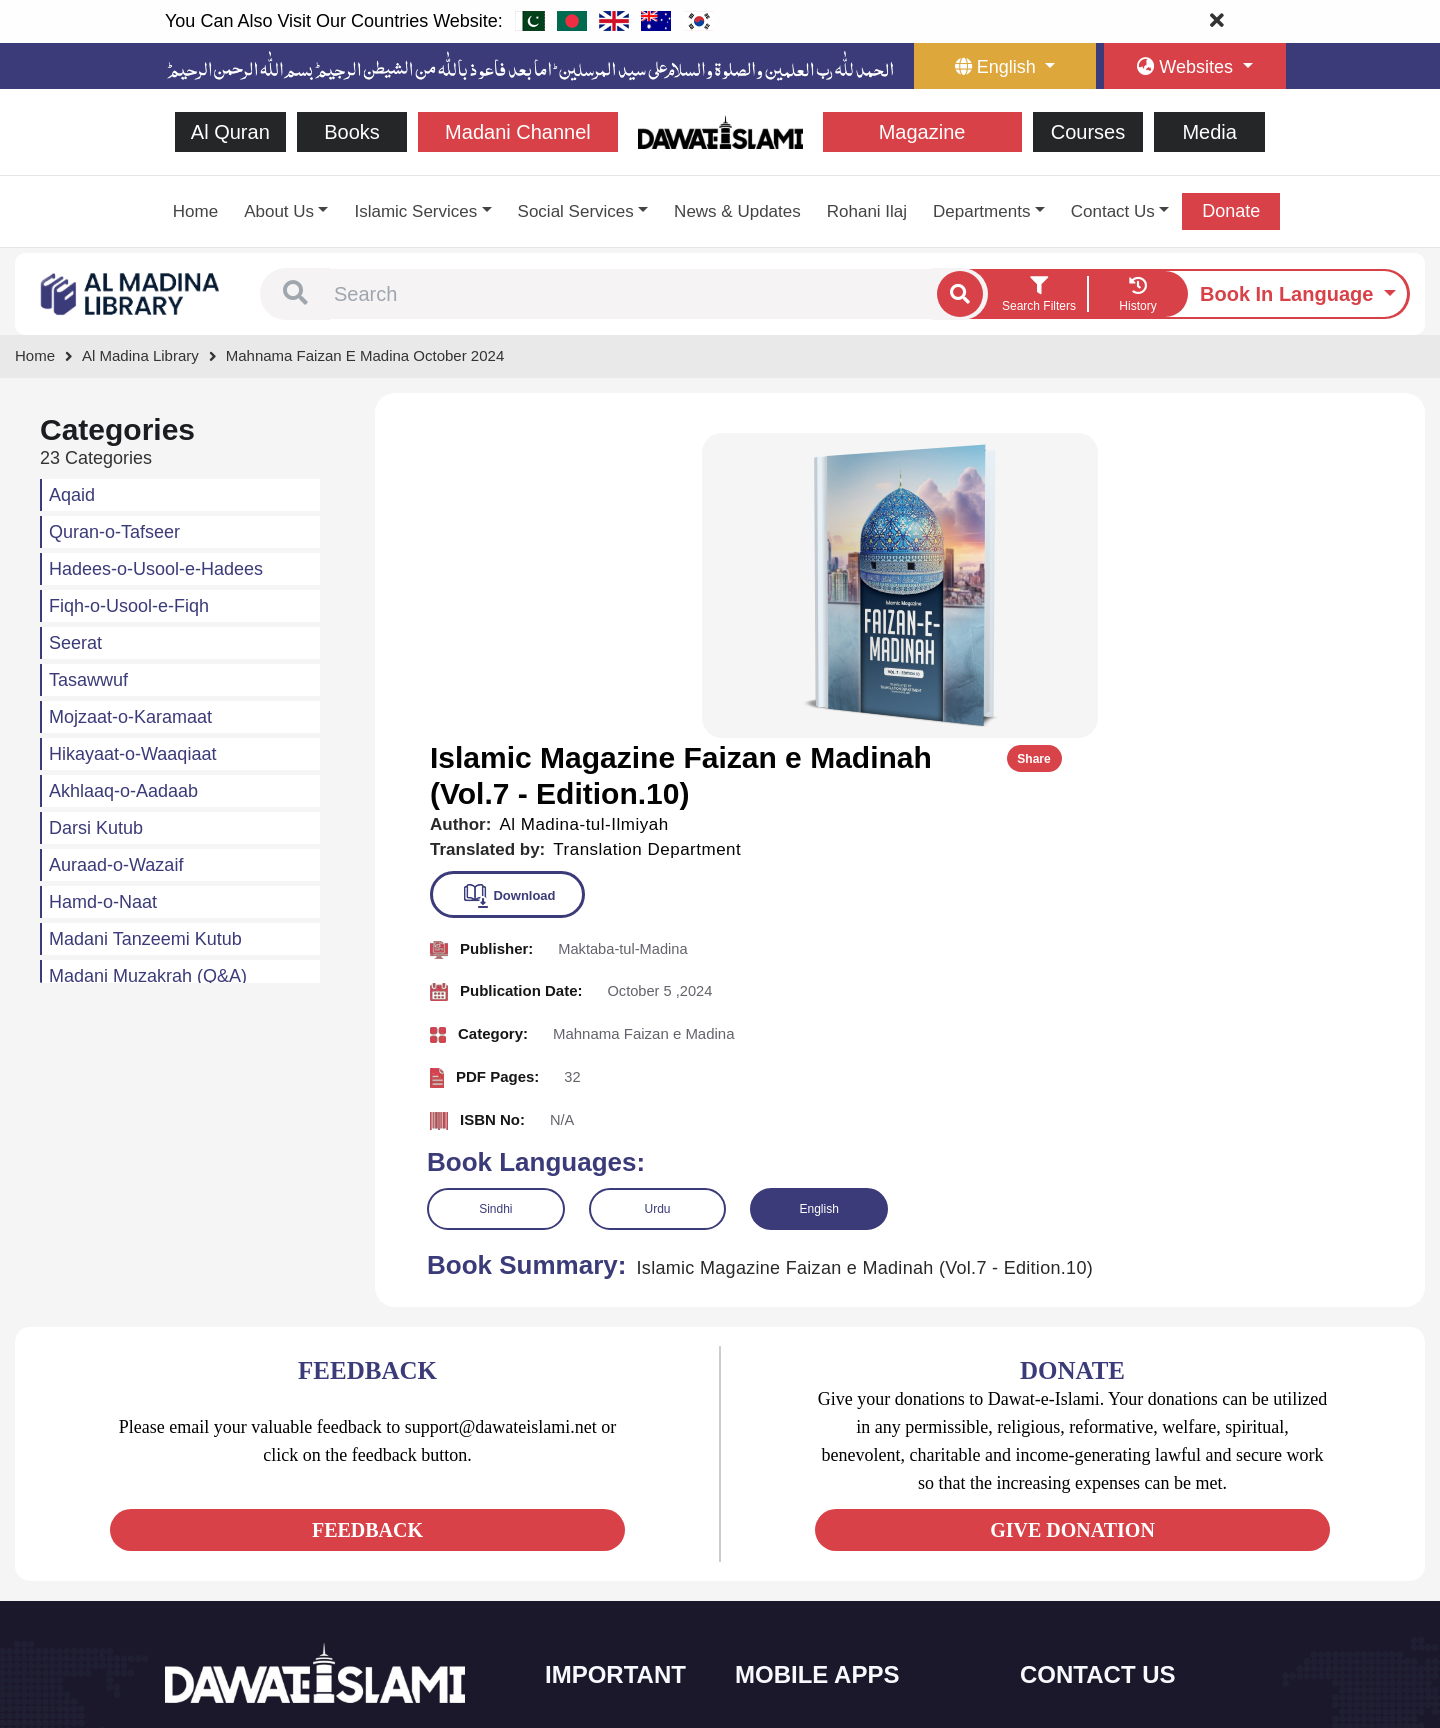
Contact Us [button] (1113, 211)
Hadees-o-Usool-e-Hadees (156, 569)
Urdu (657, 900)
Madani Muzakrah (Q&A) (148, 976)
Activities (595, 1600)
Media (1209, 132)
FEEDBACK (367, 1221)
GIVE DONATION (1072, 1221)
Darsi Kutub (96, 828)
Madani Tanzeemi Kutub (145, 939)
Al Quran (230, 132)
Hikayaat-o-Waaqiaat (132, 754)
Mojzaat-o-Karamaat (130, 717)
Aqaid (72, 495)
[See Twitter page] (219, 1528)
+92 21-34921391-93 (1115, 1433)
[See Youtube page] (255, 1528)
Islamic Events (612, 1516)
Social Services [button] (576, 211)
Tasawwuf (88, 680)
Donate (1231, 211)
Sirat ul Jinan (797, 1432)
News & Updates (737, 211)
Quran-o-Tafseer (114, 532)
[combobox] (631, 294)
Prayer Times (798, 1516)
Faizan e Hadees (809, 1558)
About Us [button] (279, 211)
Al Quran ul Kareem (817, 1474)
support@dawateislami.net (1131, 1520)
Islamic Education (621, 1642)
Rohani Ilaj (867, 211)
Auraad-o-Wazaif (116, 865)
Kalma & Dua (798, 1642)
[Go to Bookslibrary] (131, 292)
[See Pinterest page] (327, 1528)
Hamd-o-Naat (103, 902)
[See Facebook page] (183, 1528)
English (818, 900)
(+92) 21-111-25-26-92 (1120, 1477)
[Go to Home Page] (720, 130)
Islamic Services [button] (415, 211)
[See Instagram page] (291, 1528)
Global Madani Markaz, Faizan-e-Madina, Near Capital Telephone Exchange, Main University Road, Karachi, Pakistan (1151, 1604)
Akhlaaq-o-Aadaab (123, 791)
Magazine (922, 132)
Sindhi (495, 900)
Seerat (75, 643)
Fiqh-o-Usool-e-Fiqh (129, 606)
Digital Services (805, 1600)
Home (195, 211)
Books (352, 132)
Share (1357, 452)
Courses (1088, 132)
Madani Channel (518, 132)
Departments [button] (981, 211)
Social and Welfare (624, 1432)
